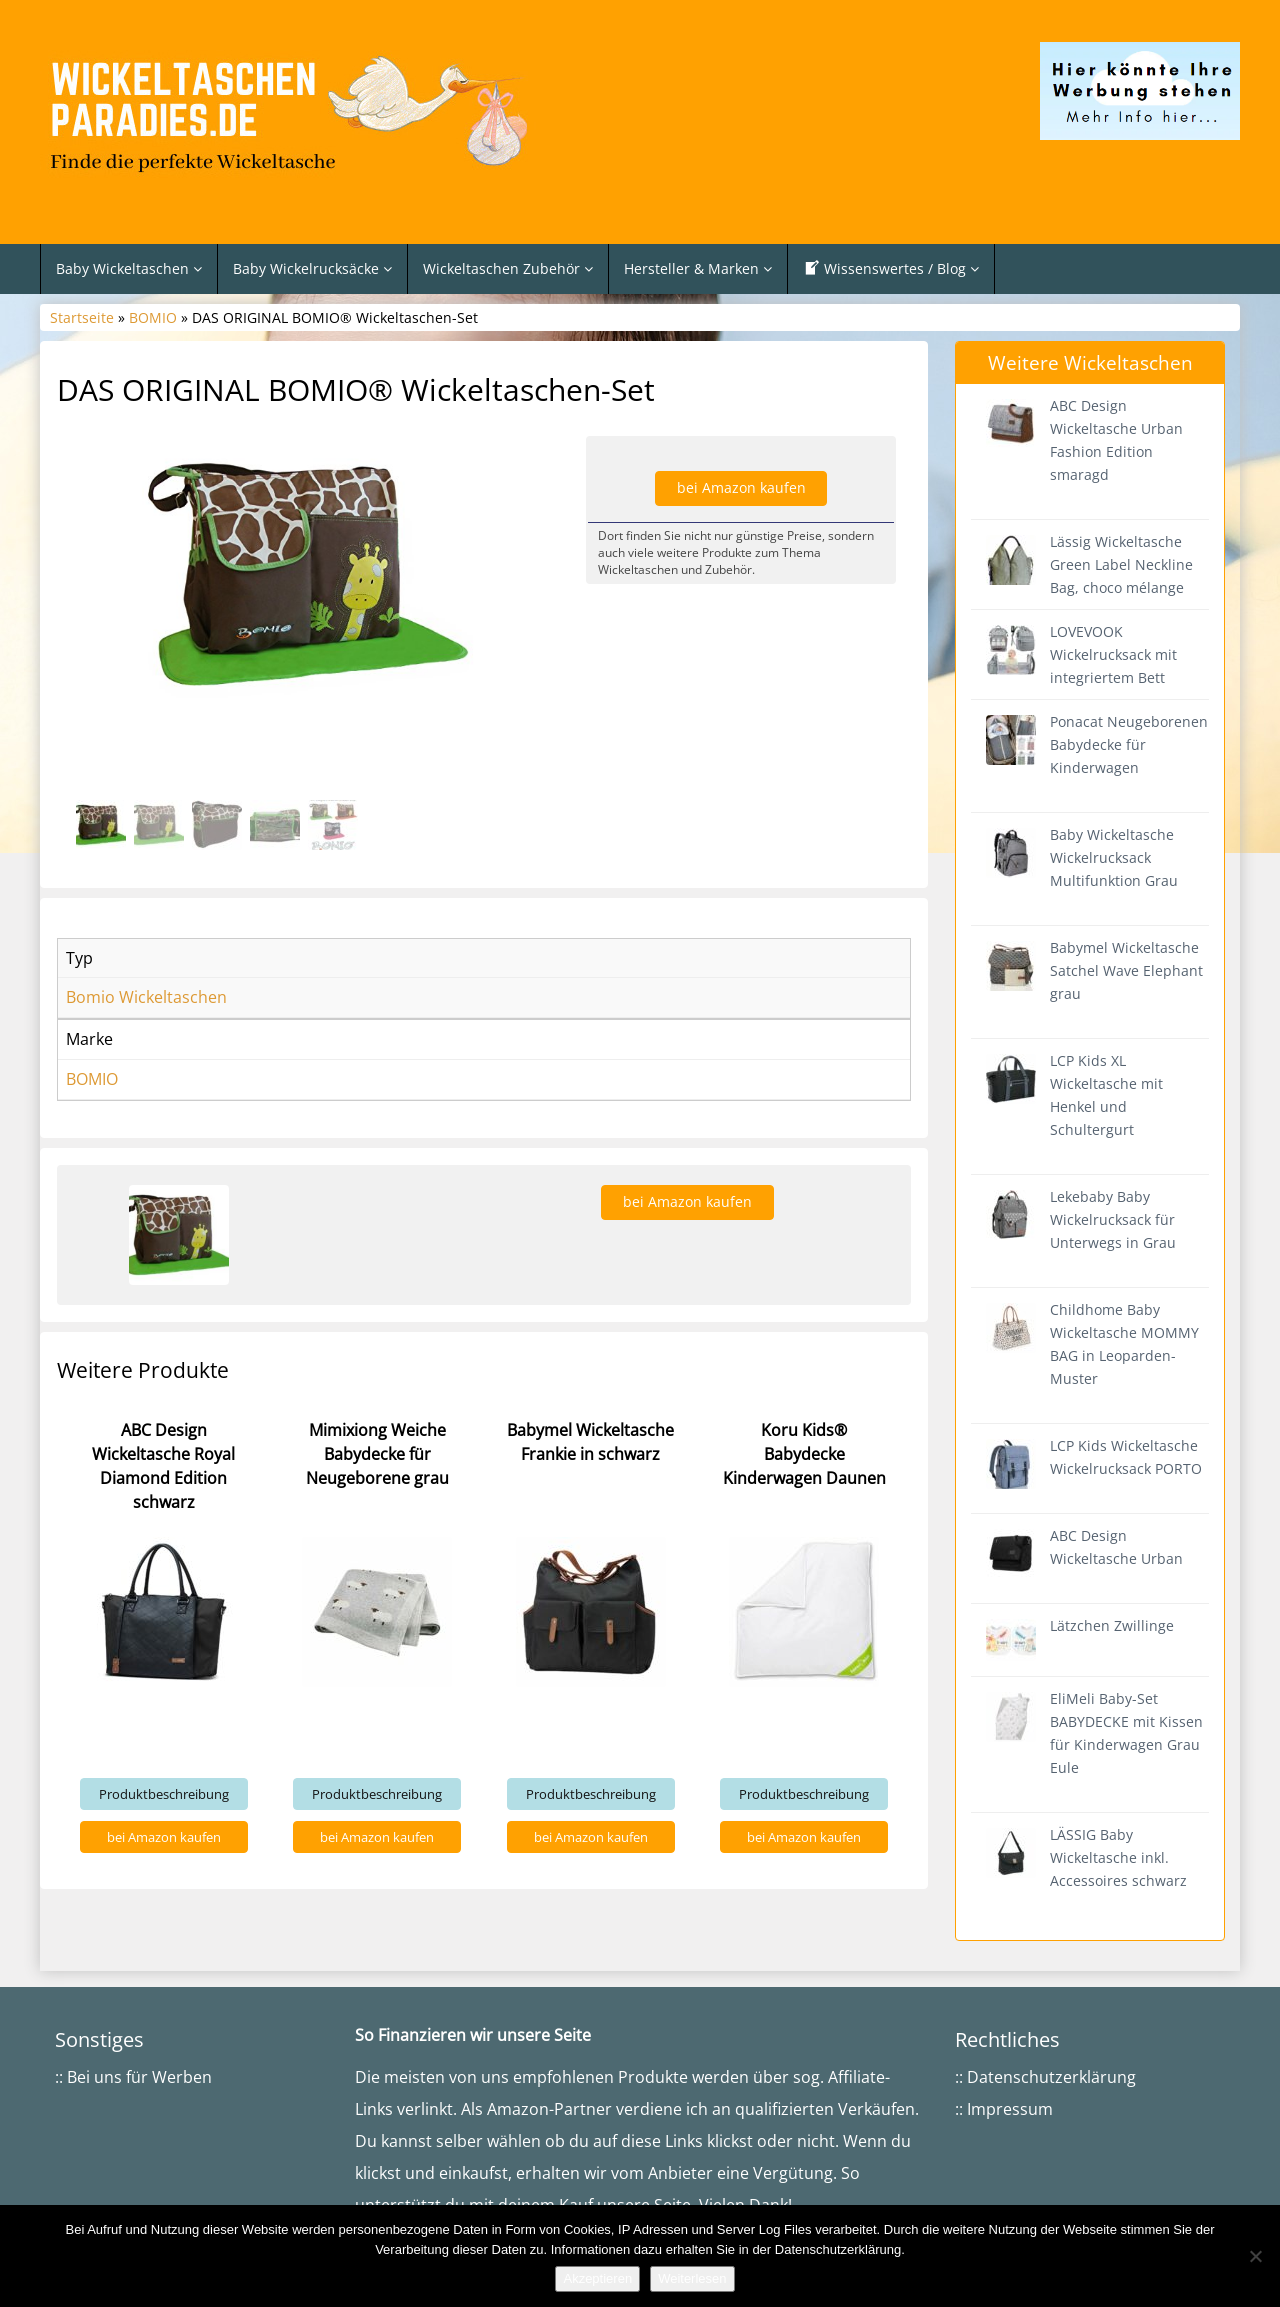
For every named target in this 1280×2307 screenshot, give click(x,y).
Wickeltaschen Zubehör (508, 268)
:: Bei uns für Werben (133, 2077)
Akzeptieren (597, 2278)
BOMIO (153, 317)
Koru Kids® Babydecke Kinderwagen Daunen (804, 1454)
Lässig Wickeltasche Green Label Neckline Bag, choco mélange (1121, 564)
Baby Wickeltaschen (129, 268)
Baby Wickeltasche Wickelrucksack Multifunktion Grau (1114, 857)
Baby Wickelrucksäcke (312, 268)
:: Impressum (1004, 2109)
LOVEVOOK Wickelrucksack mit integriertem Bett (1113, 654)
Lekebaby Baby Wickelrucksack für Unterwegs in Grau (1113, 1219)
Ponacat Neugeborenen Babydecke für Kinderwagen (1129, 744)
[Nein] (1255, 2256)
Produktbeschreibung (164, 1794)
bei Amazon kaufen (741, 487)
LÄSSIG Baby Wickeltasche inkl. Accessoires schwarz (1118, 1857)
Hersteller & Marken (698, 268)
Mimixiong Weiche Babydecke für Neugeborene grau (377, 1454)
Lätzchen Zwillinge (1112, 1625)
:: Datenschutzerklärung (1045, 2077)
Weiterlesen (692, 2278)
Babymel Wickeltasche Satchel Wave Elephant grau (1126, 970)
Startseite (82, 317)
